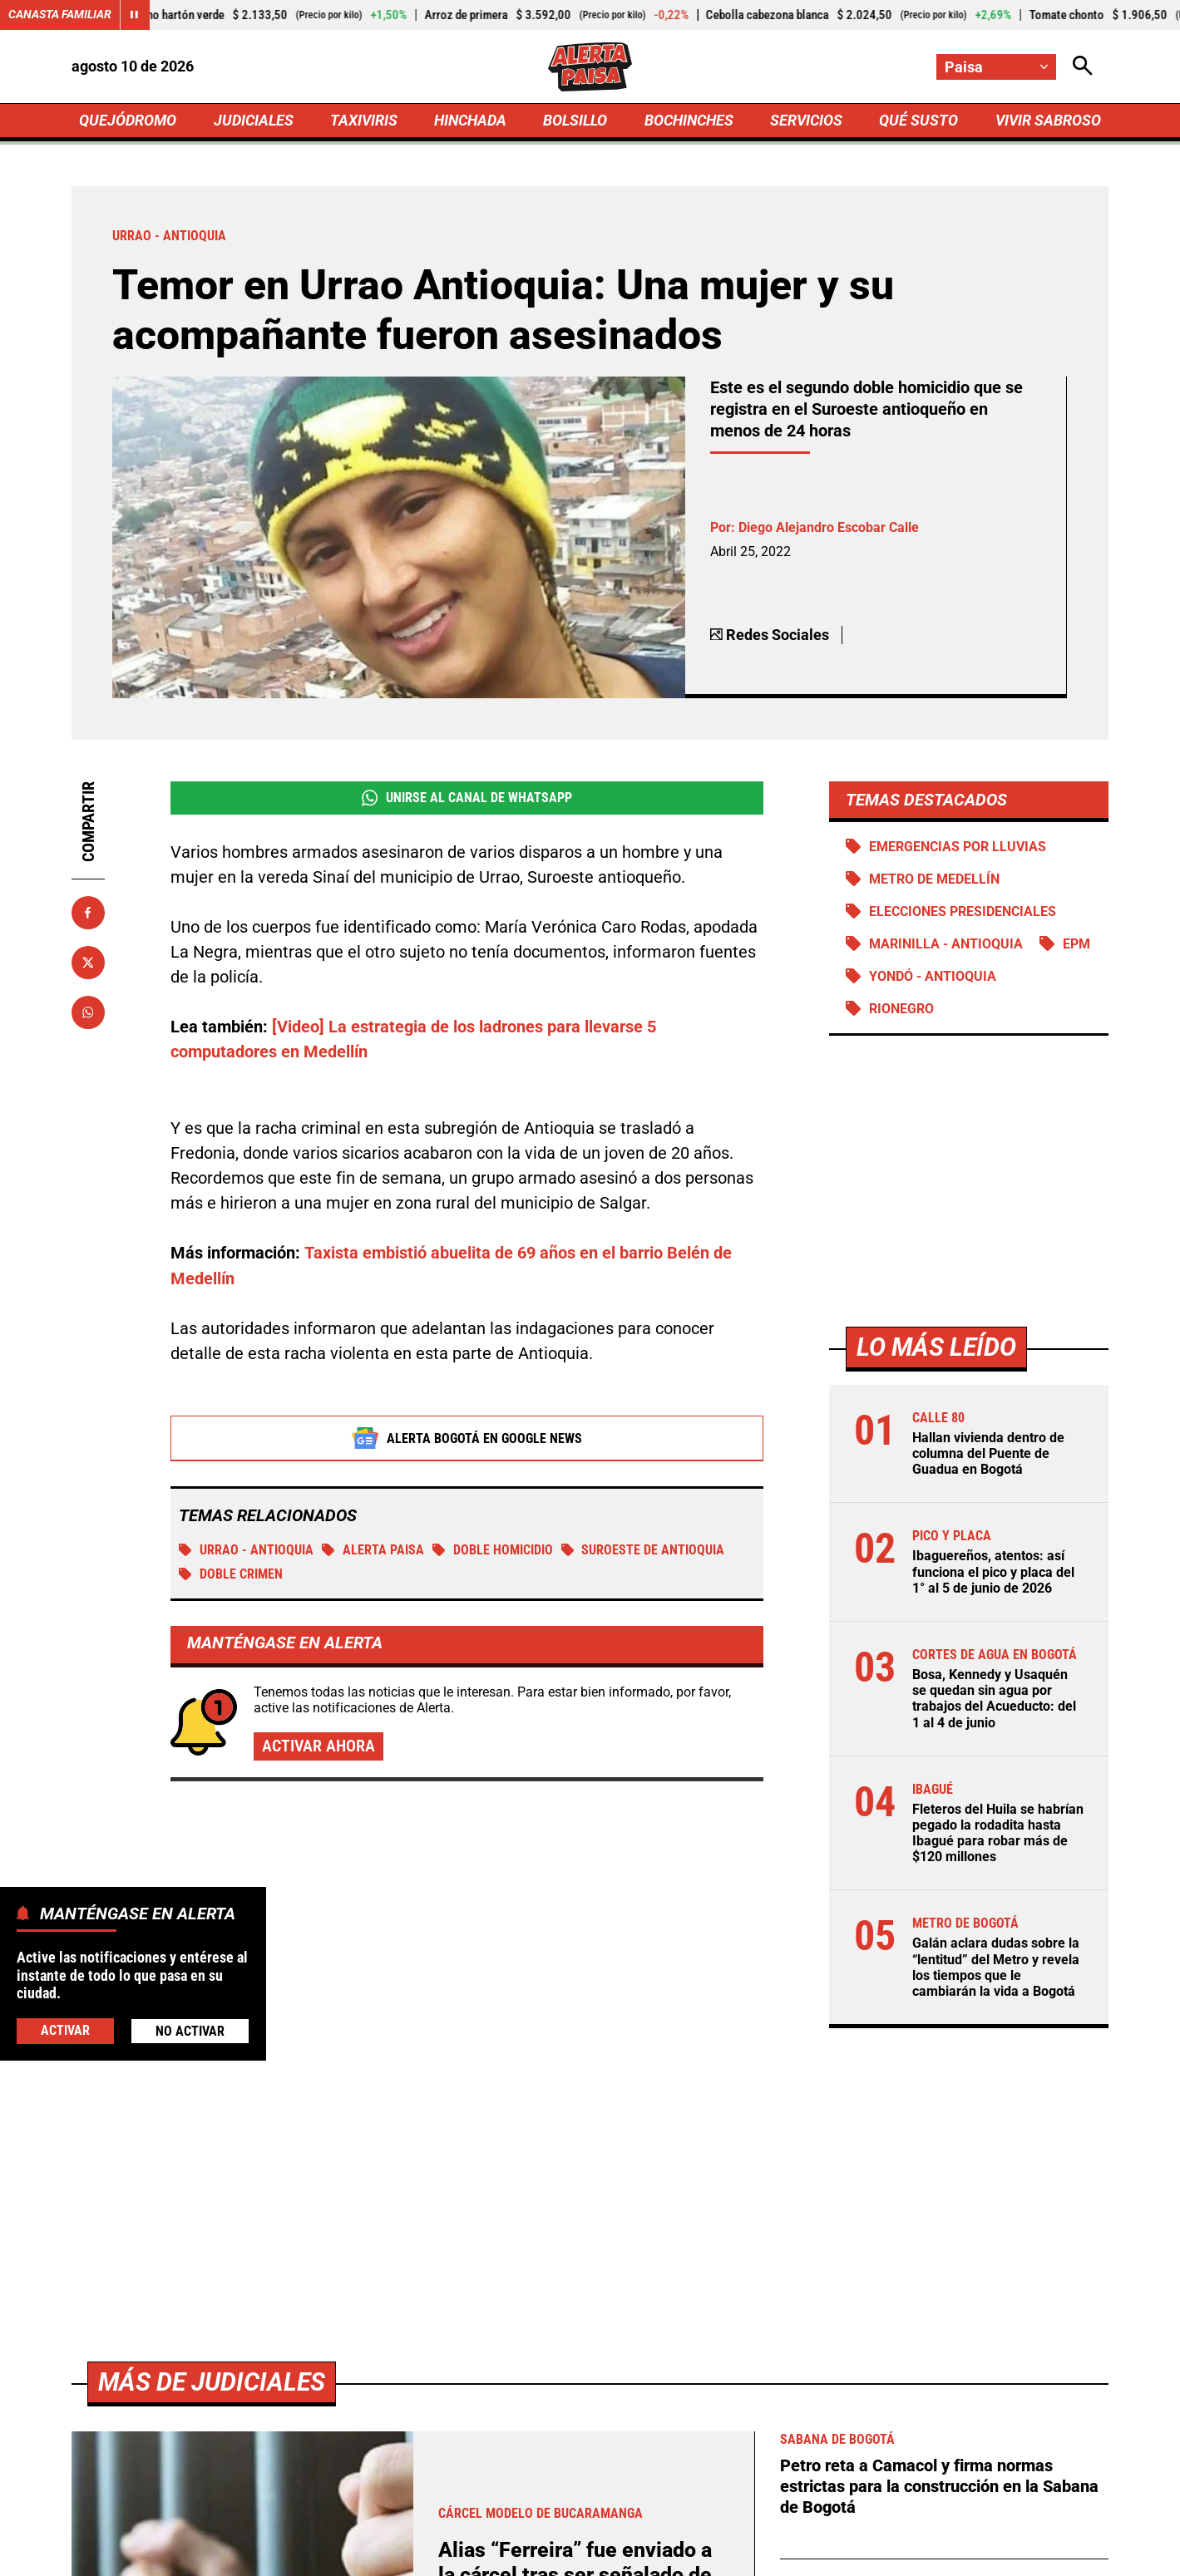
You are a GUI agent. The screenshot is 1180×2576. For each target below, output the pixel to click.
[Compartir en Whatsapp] (88, 1015)
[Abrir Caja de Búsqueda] (1083, 67)
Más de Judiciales (211, 2386)
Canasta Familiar (59, 15)
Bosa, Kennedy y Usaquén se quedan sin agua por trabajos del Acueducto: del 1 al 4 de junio (994, 1703)
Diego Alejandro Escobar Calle (828, 531)
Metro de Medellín (934, 882)
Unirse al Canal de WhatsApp (467, 800)
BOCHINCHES (688, 122)
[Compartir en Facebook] (88, 915)
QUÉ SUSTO (918, 122)
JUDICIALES (254, 122)
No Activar (190, 2031)
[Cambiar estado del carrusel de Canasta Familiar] (135, 15)
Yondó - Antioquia (932, 980)
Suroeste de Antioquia (643, 1551)
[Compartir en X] (88, 965)
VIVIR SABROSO (1047, 122)
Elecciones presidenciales (962, 915)
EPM (1076, 947)
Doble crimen (231, 1575)
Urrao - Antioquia (246, 1551)
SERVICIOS (806, 122)
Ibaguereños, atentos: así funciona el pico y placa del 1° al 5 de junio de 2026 (993, 1575)
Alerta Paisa (373, 1551)
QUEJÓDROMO (127, 122)
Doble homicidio (492, 1551)
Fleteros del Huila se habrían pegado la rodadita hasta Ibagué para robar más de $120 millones (998, 1837)
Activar (65, 2030)
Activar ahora (318, 1748)
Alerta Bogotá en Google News (467, 1439)
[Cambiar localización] (996, 67)
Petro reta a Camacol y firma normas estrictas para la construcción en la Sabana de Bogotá (939, 2490)
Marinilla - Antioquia (946, 947)
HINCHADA (470, 122)
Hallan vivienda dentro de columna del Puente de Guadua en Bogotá (988, 1457)
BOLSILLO (575, 122)
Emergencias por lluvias (957, 849)
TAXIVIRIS (363, 122)
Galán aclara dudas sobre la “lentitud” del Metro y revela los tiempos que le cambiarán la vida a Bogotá (995, 1972)
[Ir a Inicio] (589, 67)
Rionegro (901, 1012)
